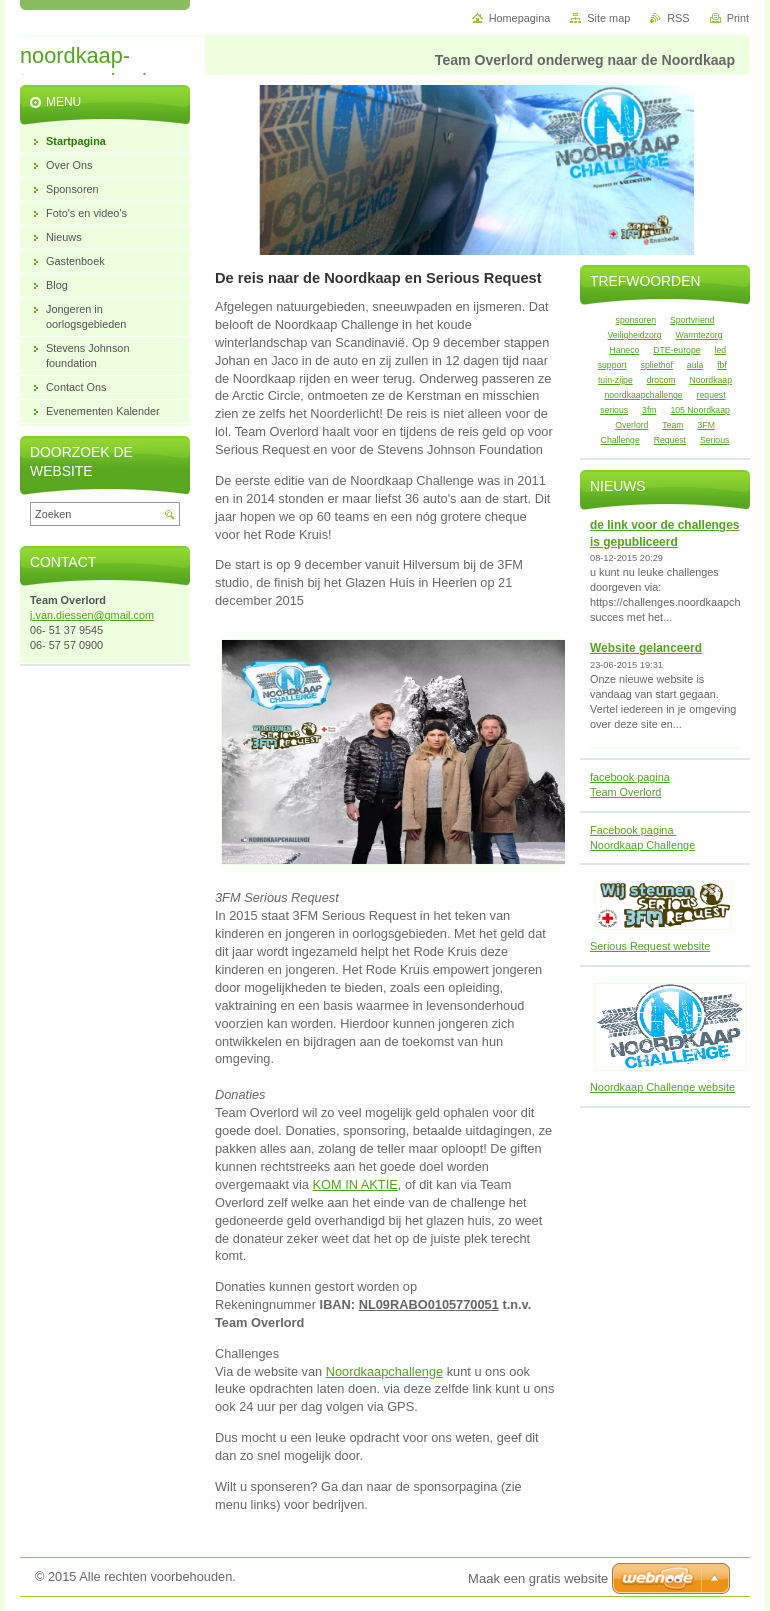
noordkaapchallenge (643, 395)
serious (614, 410)
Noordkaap (711, 380)
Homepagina (520, 18)
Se (596, 946)
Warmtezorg (699, 335)
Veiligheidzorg (635, 335)
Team (672, 425)
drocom (661, 380)
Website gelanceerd (646, 648)
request (711, 395)
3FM (706, 425)
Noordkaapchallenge (384, 1371)
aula (695, 365)
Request (670, 440)
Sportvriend (692, 320)
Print (738, 18)
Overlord (631, 425)
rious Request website (656, 946)
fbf (722, 365)
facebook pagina (630, 777)
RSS (678, 18)
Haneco (624, 350)
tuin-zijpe (615, 380)
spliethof (657, 365)
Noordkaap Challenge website (662, 1087)
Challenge (620, 440)
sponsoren (636, 320)
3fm (649, 410)
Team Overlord (625, 792)
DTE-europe (676, 350)
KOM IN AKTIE (354, 1184)
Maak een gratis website (538, 1578)
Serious (714, 440)
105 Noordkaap (699, 410)
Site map (608, 18)
